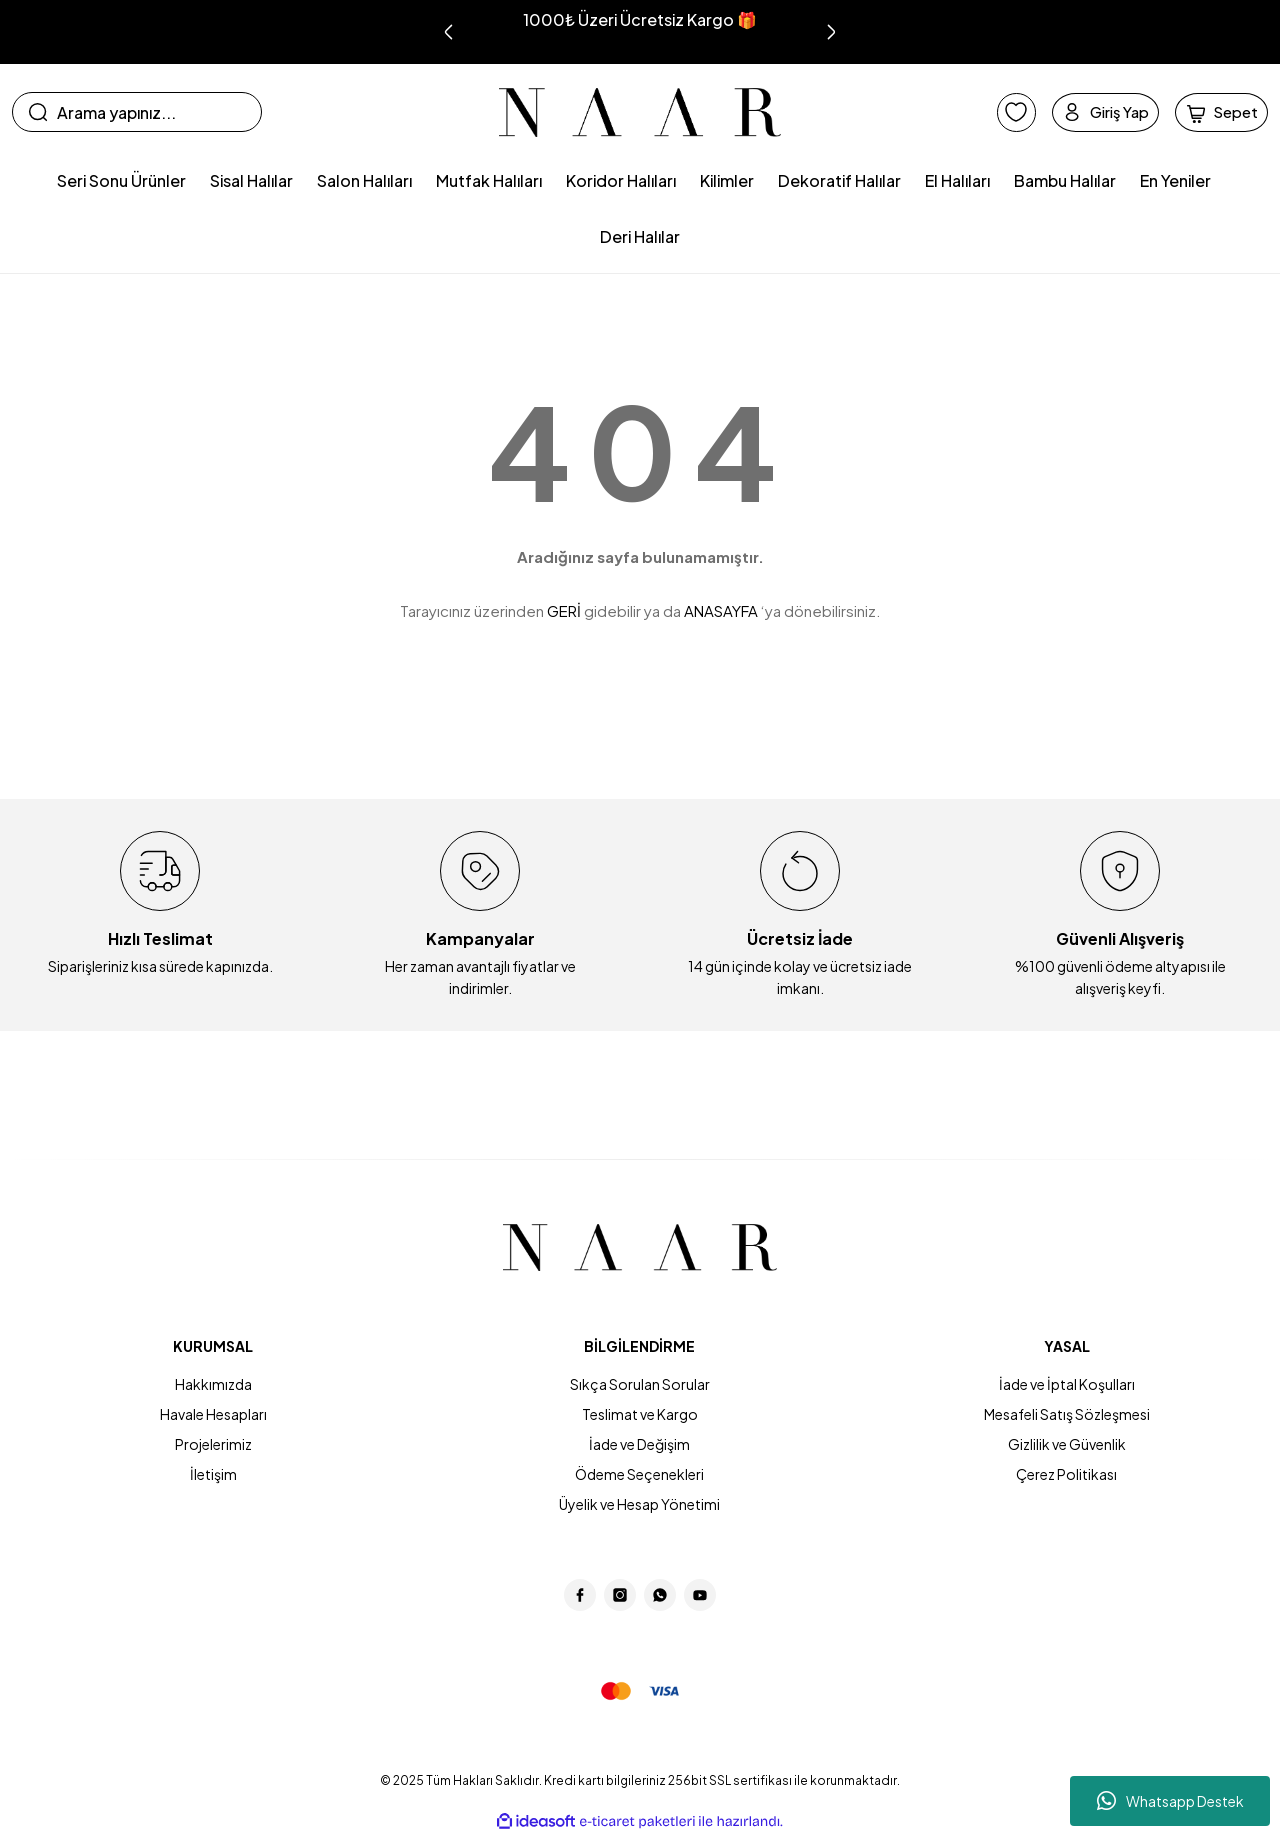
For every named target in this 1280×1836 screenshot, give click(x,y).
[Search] (137, 112)
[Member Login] (1080, 112)
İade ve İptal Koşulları (1067, 1384)
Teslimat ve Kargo (640, 1414)
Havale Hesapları (213, 1414)
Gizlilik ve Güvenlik (1067, 1444)
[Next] (831, 32)
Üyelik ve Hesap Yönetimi (639, 1504)
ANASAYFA (721, 610)
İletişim (213, 1474)
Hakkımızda (213, 1384)
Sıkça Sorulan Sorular (640, 1384)
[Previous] (449, 32)
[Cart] (1213, 112)
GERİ (564, 610)
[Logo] (640, 112)
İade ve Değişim (639, 1444)
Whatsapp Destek (1170, 1801)
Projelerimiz (213, 1444)
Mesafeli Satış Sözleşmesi (1067, 1414)
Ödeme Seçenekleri (639, 1474)
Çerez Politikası (1066, 1474)
